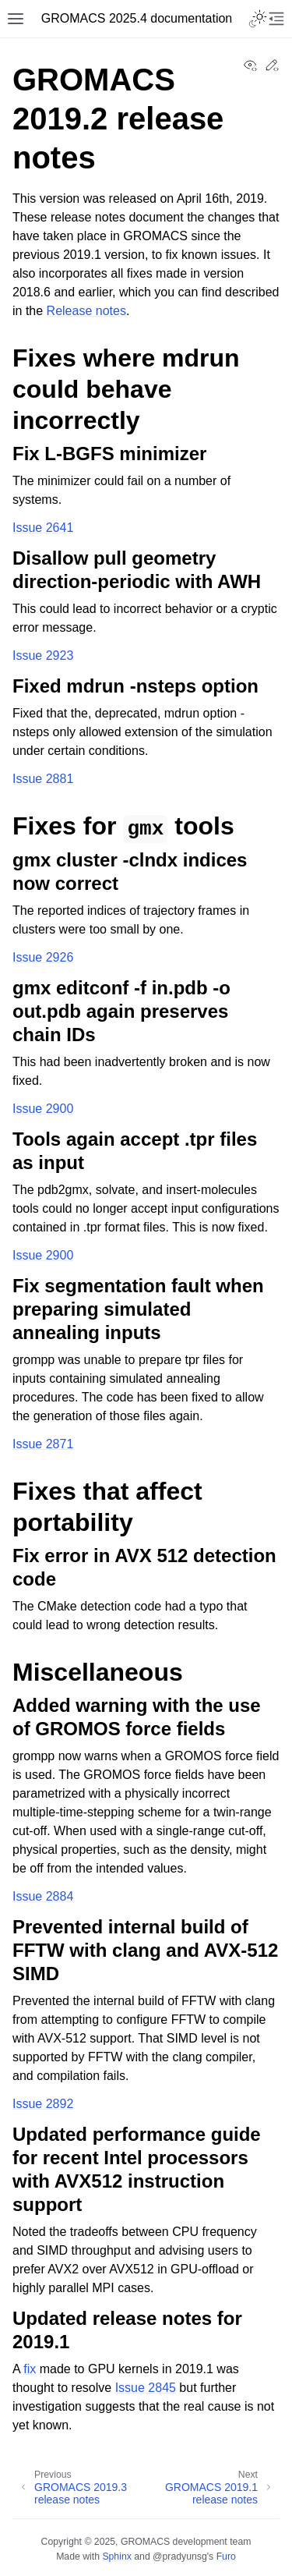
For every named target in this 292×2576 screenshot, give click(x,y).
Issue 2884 (42, 1896)
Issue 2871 (42, 1444)
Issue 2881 (42, 778)
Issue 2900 (42, 1108)
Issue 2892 (42, 2103)
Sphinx (116, 2556)
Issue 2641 (42, 527)
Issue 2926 (42, 957)
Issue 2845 (145, 2387)
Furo (226, 2556)
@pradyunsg (180, 2556)
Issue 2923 (42, 655)
